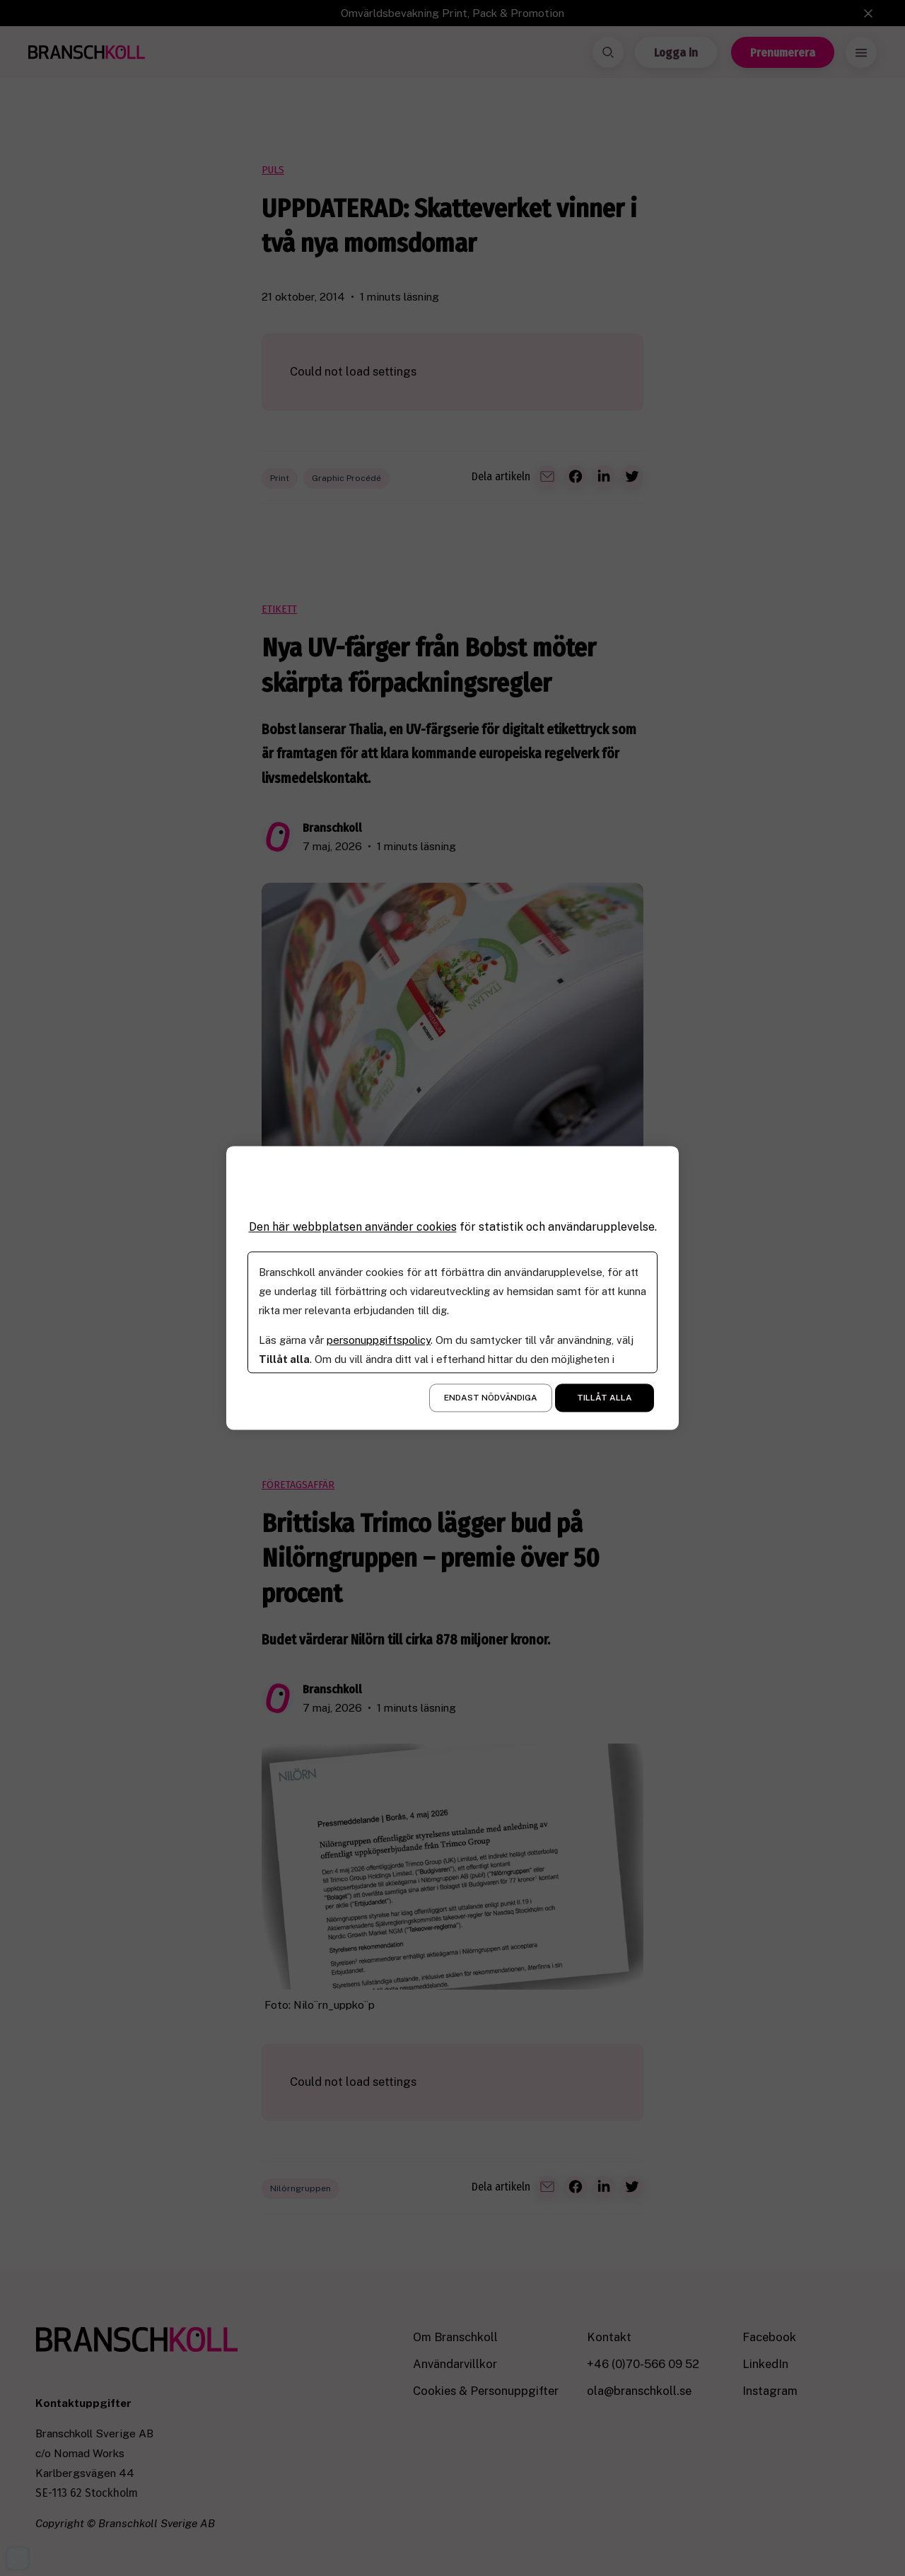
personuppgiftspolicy (379, 1341)
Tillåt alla (604, 1398)
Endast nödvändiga (490, 1398)
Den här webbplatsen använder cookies (353, 1227)
